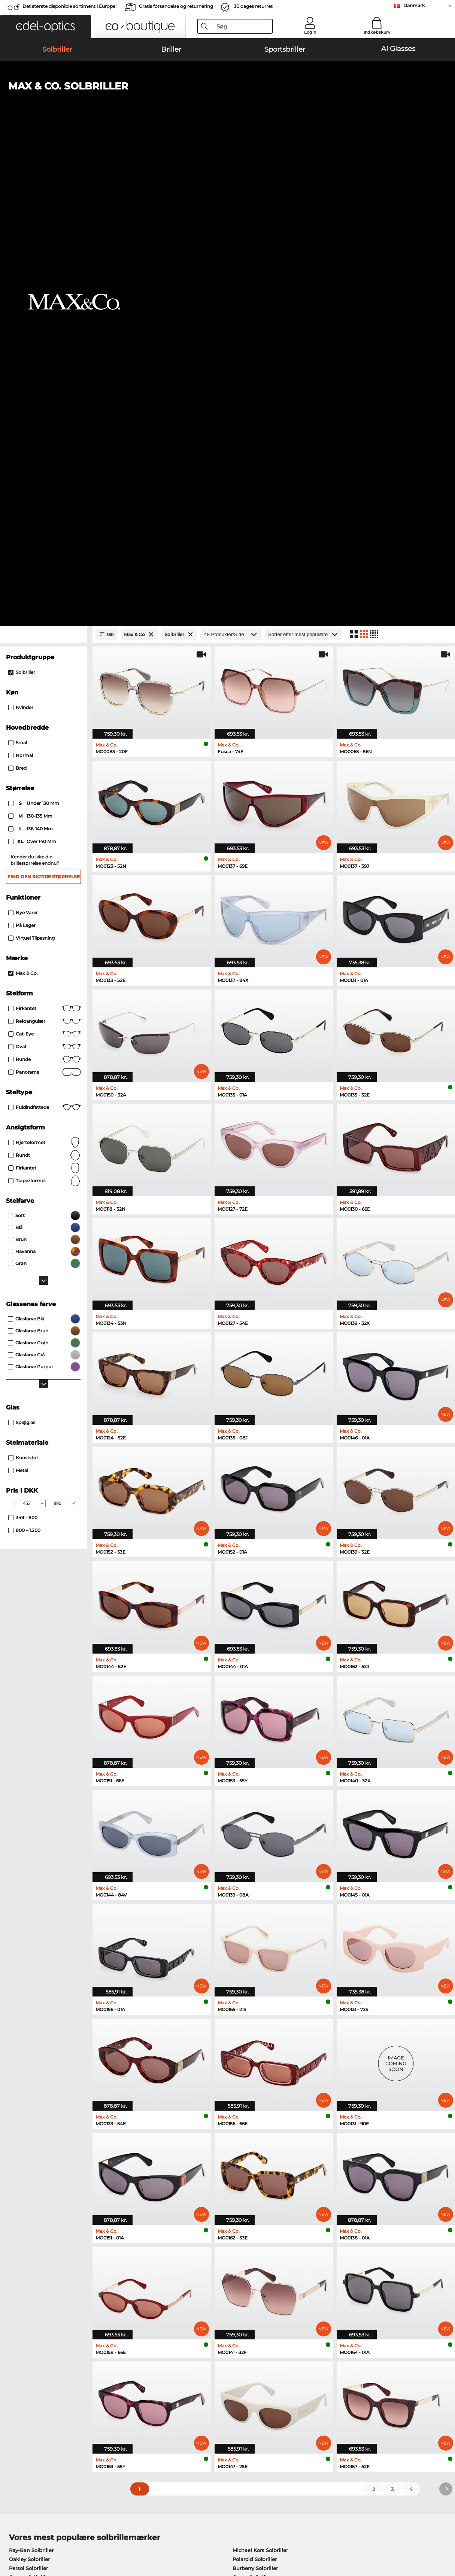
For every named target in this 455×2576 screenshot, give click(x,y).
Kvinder (20, 234)
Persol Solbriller (28, 2095)
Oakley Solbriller (29, 2086)
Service (163, 2359)
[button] (45, 26)
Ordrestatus (316, 2398)
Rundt (44, 682)
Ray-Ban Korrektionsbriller (42, 2149)
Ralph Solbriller (252, 2113)
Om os (14, 2359)
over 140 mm (32, 368)
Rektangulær (44, 548)
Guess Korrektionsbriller (259, 2149)
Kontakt (15, 2389)
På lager (22, 451)
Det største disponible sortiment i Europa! (69, 6)
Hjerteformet (44, 669)
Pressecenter (21, 2371)
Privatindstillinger (27, 2380)
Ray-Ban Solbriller (31, 2077)
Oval (44, 573)
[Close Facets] (43, 160)
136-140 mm (31, 355)
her (212, 2274)
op (445, 2531)
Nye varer (23, 439)
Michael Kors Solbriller (260, 2077)
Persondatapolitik (119, 2531)
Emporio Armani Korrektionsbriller (52, 2185)
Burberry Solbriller (255, 2095)
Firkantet (44, 535)
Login (310, 32)
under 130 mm (34, 330)
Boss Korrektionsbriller (257, 2176)
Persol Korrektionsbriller (259, 2158)
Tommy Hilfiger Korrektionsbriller (270, 2185)
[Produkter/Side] (231, 161)
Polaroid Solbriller (255, 2086)
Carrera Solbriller (29, 2104)
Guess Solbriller (252, 2104)
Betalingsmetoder (176, 2371)
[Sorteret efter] (303, 161)
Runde (44, 586)
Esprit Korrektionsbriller (258, 2167)
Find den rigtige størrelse (43, 403)
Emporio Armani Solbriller (41, 2113)
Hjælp (309, 2359)
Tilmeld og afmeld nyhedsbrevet (342, 2380)
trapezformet (44, 707)
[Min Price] (27, 1030)
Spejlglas (21, 949)
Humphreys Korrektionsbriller (46, 2176)
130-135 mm (31, 343)
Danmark (414, 5)
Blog (307, 2389)
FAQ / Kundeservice (326, 2371)
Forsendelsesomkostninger (188, 2380)
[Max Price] (57, 1030)
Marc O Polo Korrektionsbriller (46, 2167)
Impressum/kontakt (30, 2540)
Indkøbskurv (377, 32)
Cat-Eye (44, 560)
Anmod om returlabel (181, 2389)
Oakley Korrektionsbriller (40, 2158)
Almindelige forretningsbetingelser (49, 2531)
